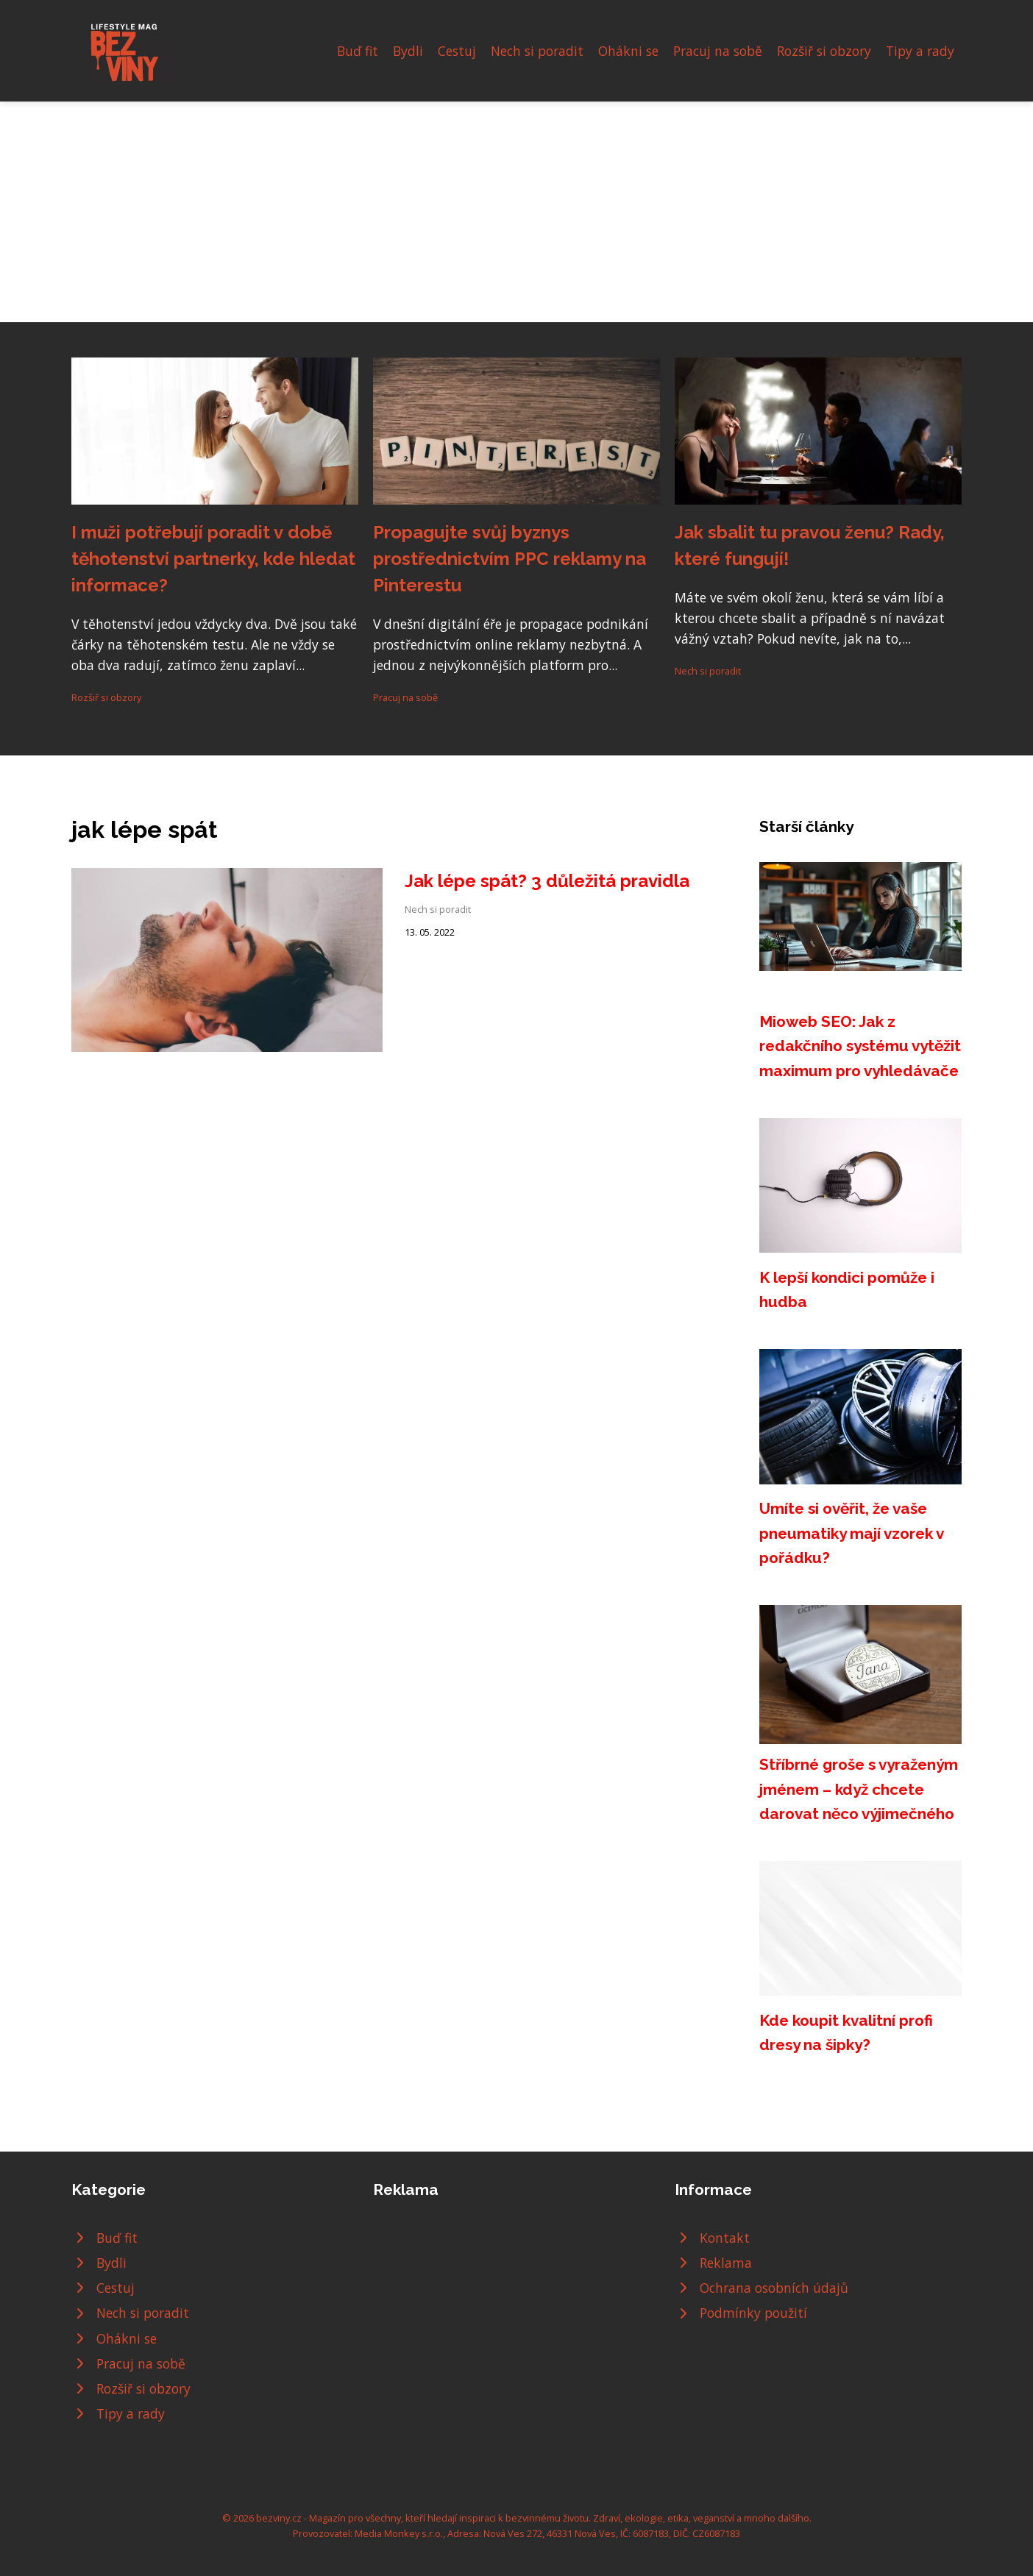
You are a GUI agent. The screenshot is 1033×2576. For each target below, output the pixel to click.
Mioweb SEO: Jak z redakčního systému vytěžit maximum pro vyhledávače (860, 1046)
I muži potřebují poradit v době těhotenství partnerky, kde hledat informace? (213, 559)
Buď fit (357, 51)
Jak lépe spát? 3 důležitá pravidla (547, 881)
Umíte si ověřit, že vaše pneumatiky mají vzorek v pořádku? (851, 1533)
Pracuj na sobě (717, 51)
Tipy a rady (920, 51)
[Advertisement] (516, 212)
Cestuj (457, 51)
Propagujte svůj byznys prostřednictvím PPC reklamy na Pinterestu (509, 559)
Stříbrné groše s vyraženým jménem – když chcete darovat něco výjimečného (858, 1789)
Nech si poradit (537, 51)
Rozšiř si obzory (824, 51)
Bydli (408, 51)
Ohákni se (628, 51)
